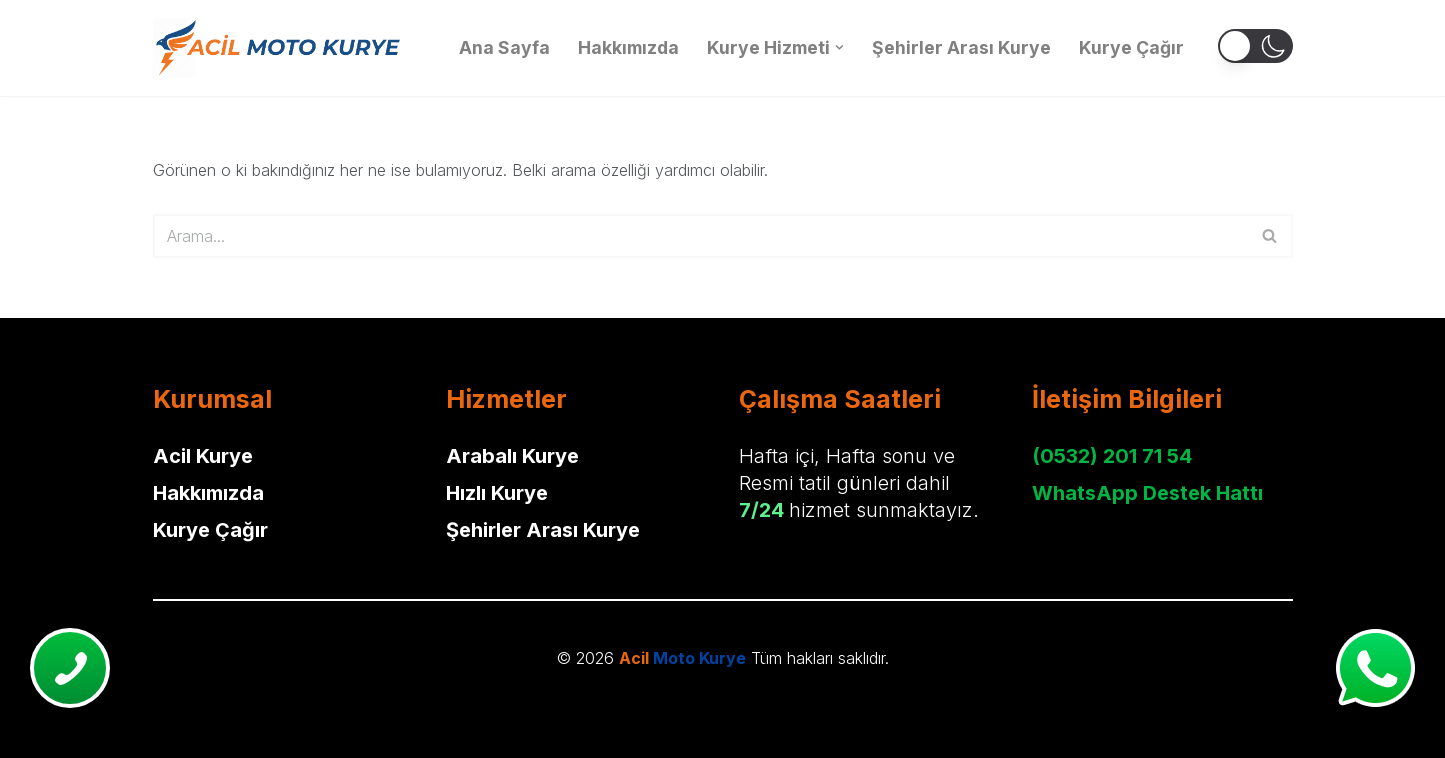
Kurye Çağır (1131, 47)
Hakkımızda (628, 47)
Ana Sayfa (504, 47)
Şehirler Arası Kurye (961, 47)
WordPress (108, 705)
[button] (839, 47)
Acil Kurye (203, 456)
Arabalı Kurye (512, 456)
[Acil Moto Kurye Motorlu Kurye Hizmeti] (278, 48)
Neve (34, 705)
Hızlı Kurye (497, 493)
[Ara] (700, 236)
